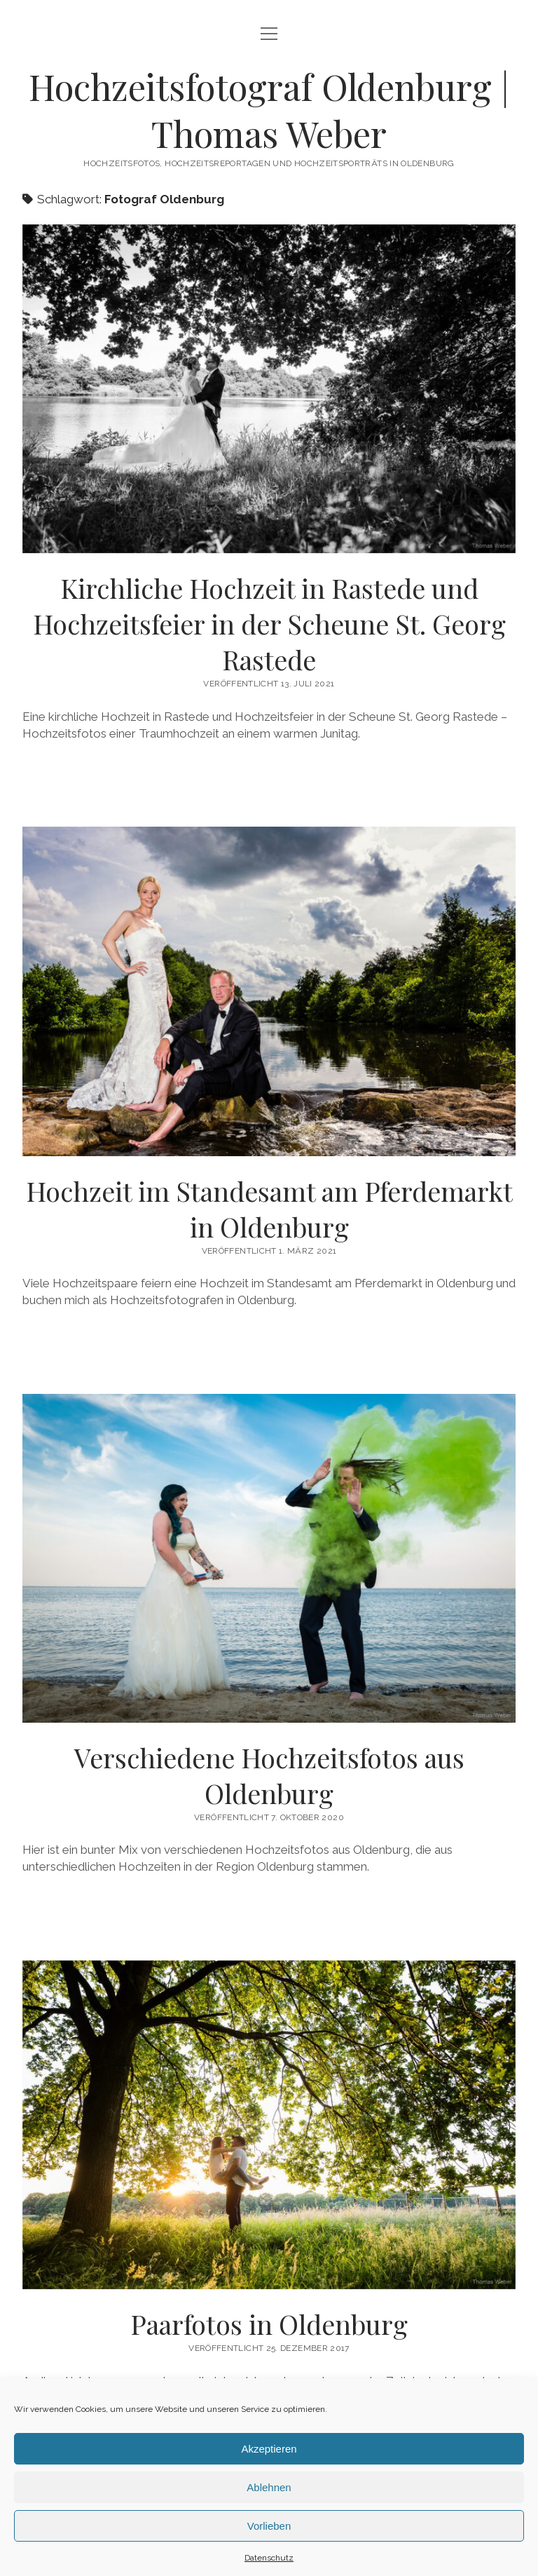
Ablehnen (269, 2487)
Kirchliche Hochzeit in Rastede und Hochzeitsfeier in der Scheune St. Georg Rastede (269, 623)
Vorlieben (269, 2526)
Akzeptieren (268, 2449)
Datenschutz (269, 2558)
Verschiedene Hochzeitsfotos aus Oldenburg (269, 1775)
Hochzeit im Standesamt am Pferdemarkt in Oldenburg (269, 1209)
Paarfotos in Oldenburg (269, 2324)
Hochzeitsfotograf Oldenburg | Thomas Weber (269, 109)
